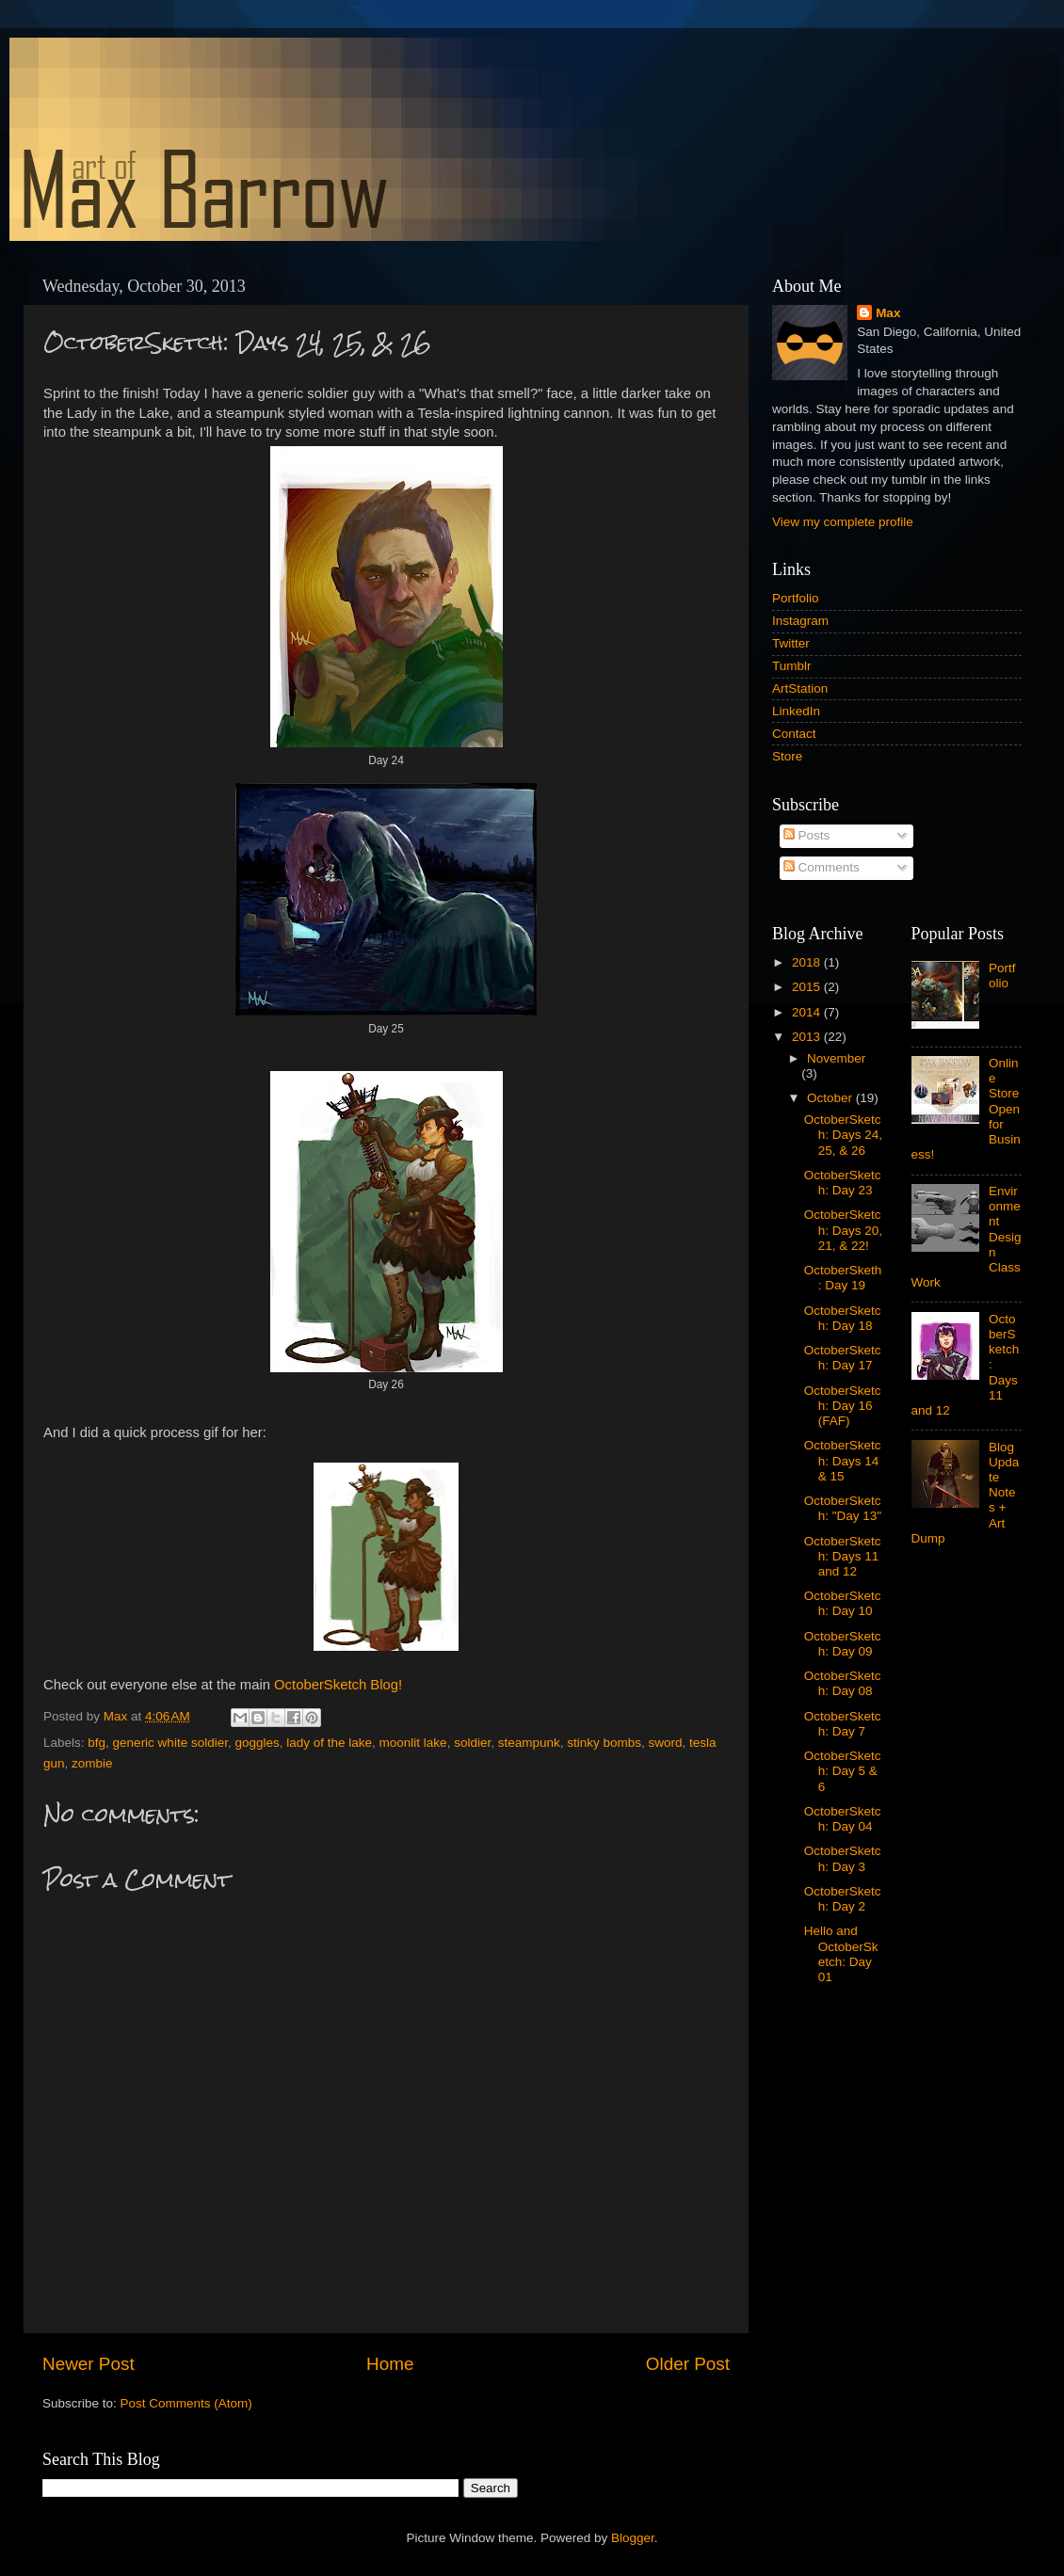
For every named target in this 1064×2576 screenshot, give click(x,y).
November (836, 1058)
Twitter (791, 643)
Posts (806, 835)
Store (787, 756)
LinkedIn (796, 711)
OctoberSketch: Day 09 (842, 1643)
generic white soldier (170, 1743)
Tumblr (792, 666)
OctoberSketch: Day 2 (842, 1898)
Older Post (688, 2364)
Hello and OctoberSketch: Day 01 (841, 1954)
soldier (472, 1743)
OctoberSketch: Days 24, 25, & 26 (843, 1134)
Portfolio (795, 598)
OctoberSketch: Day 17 (842, 1357)
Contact (794, 734)
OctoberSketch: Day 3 (842, 1858)
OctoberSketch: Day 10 (842, 1603)
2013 (808, 1037)
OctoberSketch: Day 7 (842, 1723)
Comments (821, 867)
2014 (808, 1012)
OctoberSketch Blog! (338, 1684)
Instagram (800, 621)
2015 (808, 987)
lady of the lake (329, 1743)
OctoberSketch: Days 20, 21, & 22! (843, 1230)
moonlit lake (413, 1743)
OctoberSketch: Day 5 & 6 (842, 1771)
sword (666, 1743)
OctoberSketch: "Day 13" (842, 1508)
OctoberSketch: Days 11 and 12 (842, 1556)
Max (888, 313)
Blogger (632, 2538)
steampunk (529, 1743)
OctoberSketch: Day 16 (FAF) (842, 1406)
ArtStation (800, 688)
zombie (92, 1763)
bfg (96, 1743)
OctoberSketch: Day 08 (842, 1683)
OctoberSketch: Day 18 (842, 1318)
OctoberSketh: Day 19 (843, 1277)
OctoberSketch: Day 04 (842, 1818)
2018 (808, 962)
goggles (256, 1743)
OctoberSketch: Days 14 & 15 (842, 1460)
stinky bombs (604, 1743)
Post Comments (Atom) (186, 2403)
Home (389, 2364)
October (831, 1098)
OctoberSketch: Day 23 (842, 1182)
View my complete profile (842, 522)
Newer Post (88, 2364)
